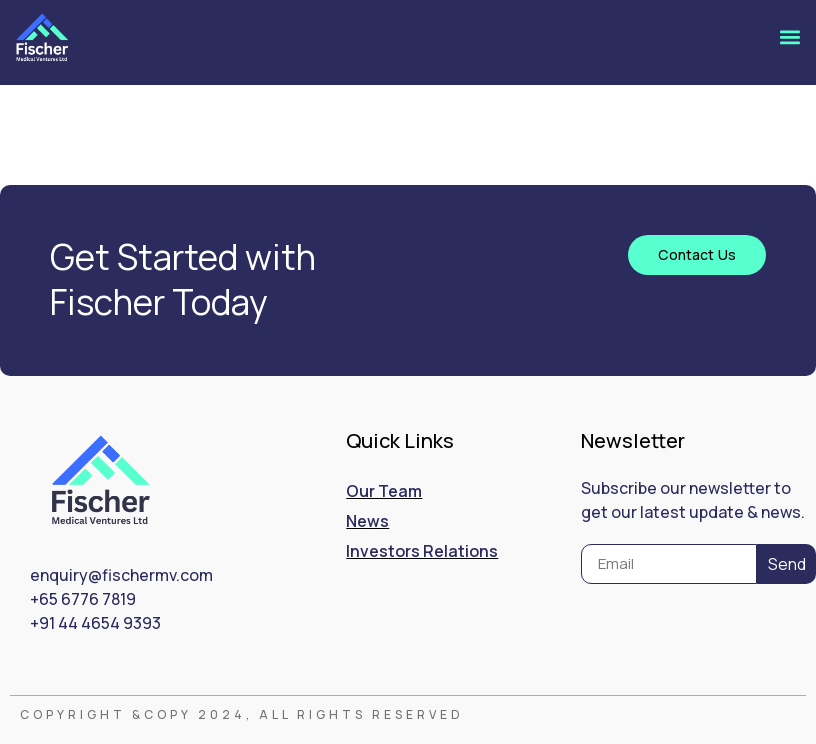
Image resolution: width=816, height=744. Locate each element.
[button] (789, 37)
